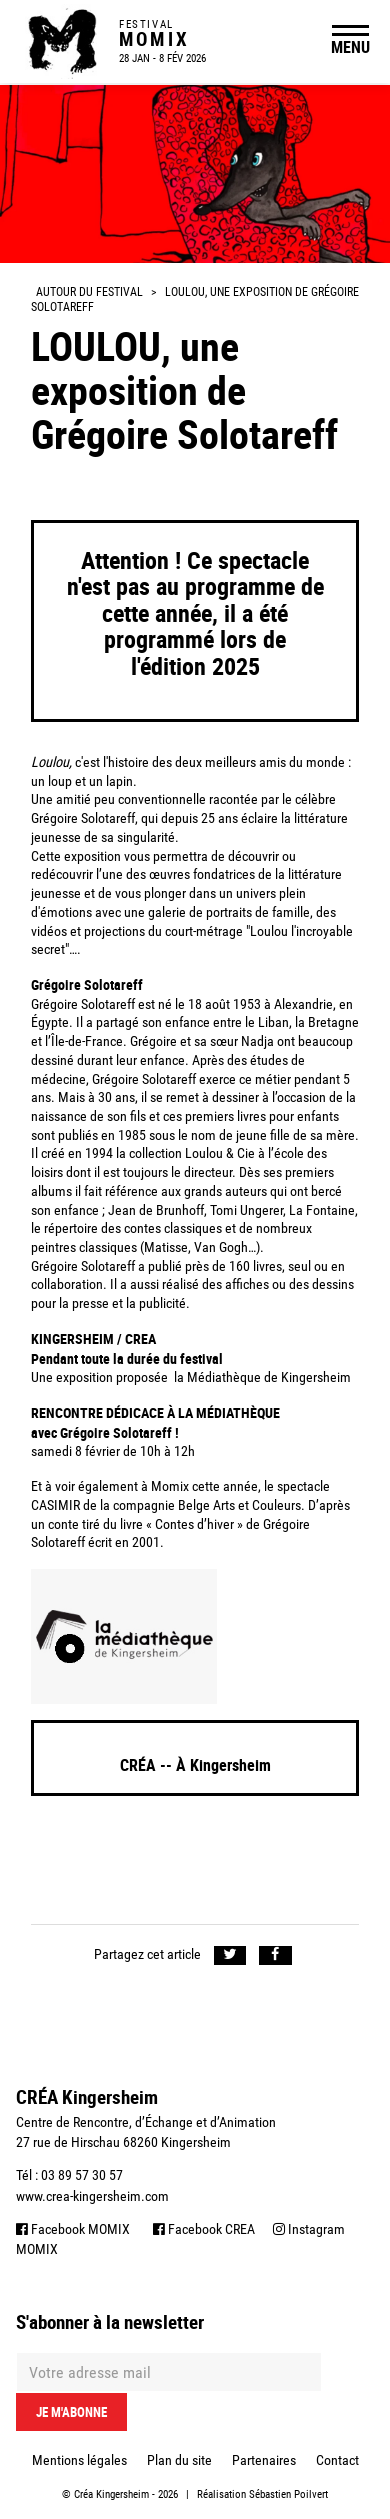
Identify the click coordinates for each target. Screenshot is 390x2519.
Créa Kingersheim (111, 2494)
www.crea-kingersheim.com (92, 2196)
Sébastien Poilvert (288, 2494)
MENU (350, 47)
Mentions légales (79, 2460)
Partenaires (264, 2460)
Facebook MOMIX (73, 2229)
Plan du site (179, 2460)
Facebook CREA (204, 2229)
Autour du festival (89, 292)
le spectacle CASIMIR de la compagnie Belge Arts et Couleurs (180, 1496)
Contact (337, 2460)
